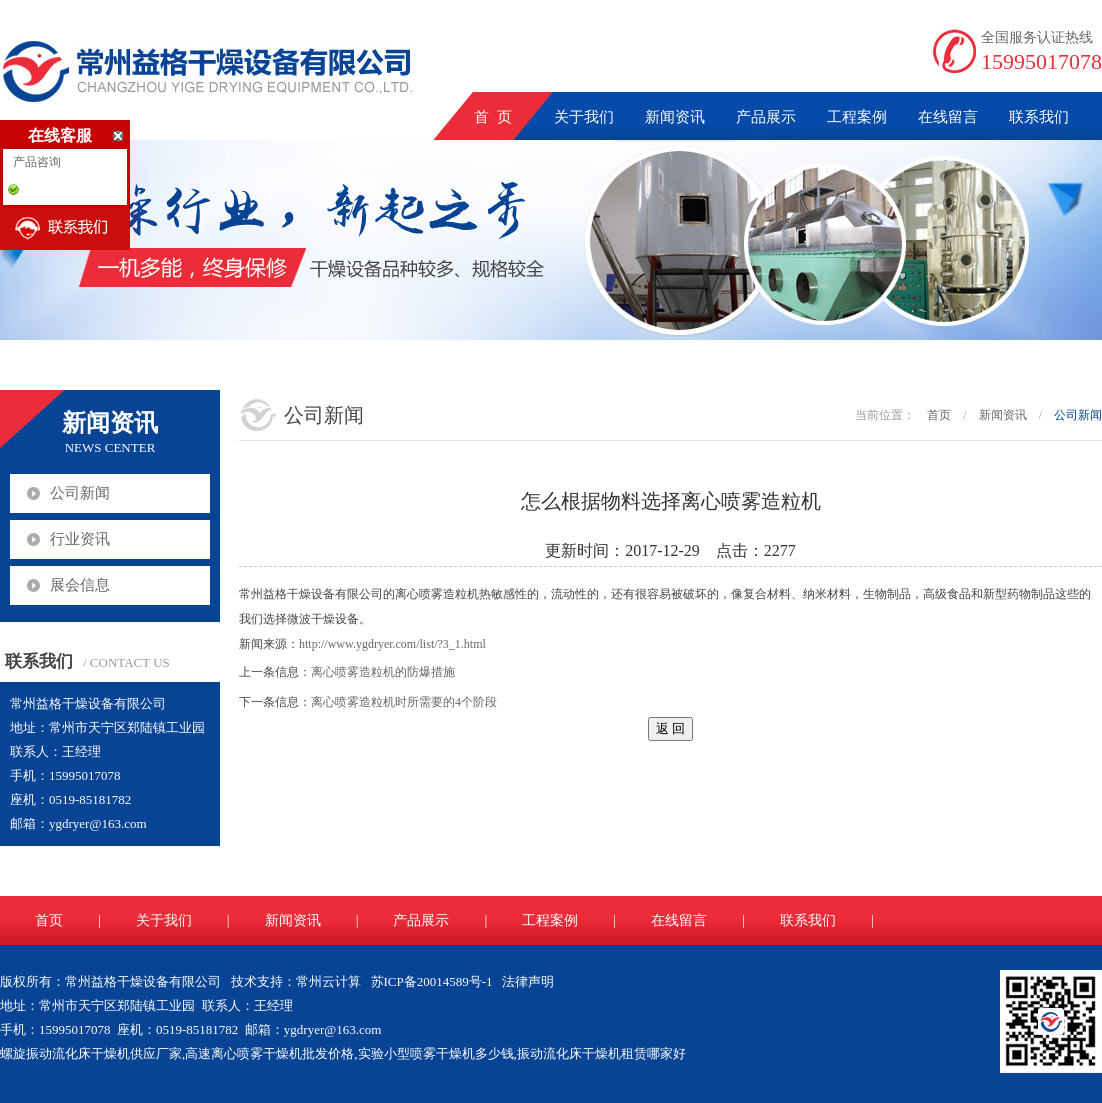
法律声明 (528, 981)
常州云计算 (328, 981)
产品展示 (766, 117)
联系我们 (1039, 117)
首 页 (493, 117)
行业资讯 (80, 539)
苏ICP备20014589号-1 (432, 981)
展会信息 (80, 585)
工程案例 (857, 117)
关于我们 (584, 117)
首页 (939, 415)
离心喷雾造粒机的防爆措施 (383, 672)
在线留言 (948, 117)
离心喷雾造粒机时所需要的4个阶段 (404, 702)
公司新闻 (80, 493)
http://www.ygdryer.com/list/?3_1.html (392, 644)
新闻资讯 (675, 117)
